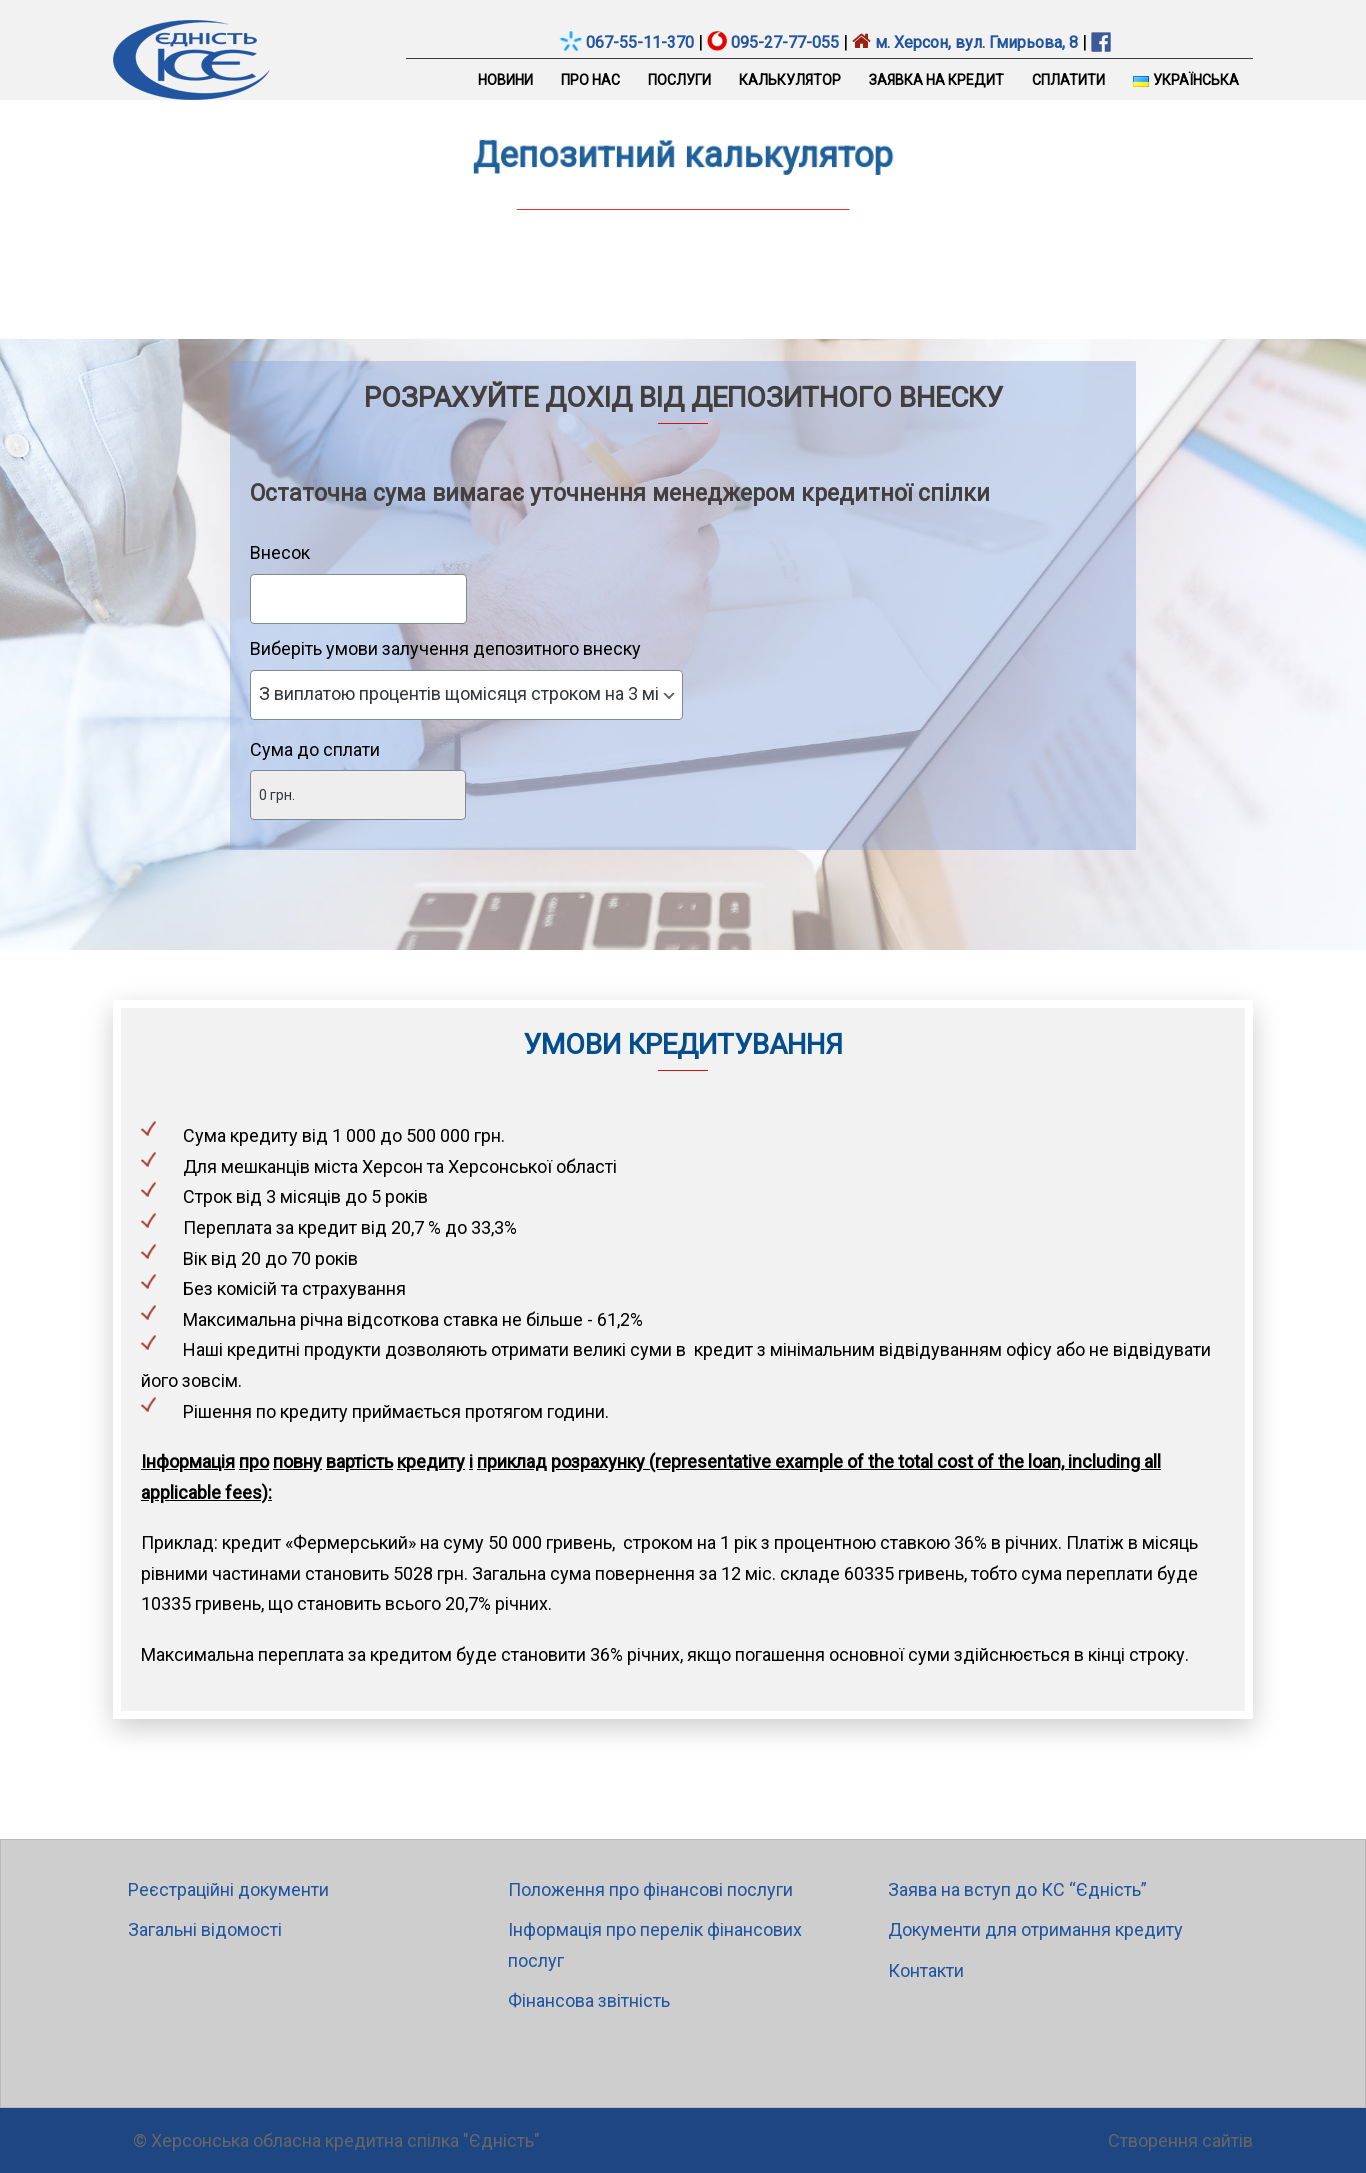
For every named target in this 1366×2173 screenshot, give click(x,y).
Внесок (280, 552)
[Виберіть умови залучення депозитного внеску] (466, 695)
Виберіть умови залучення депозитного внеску (445, 648)
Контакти (926, 1970)
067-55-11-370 (640, 42)
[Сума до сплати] (358, 795)
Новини (505, 80)
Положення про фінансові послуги (650, 1889)
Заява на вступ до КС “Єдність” (1017, 1889)
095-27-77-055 (785, 42)
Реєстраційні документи (228, 1889)
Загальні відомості (205, 1929)
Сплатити (1068, 80)
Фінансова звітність (589, 2000)
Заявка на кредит (936, 80)
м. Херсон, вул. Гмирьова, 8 (974, 42)
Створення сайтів (1180, 2140)
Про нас (590, 80)
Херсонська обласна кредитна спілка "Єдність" (345, 2140)
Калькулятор (790, 80)
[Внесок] (358, 599)
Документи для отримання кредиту (1035, 1929)
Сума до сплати (315, 749)
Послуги (679, 80)
